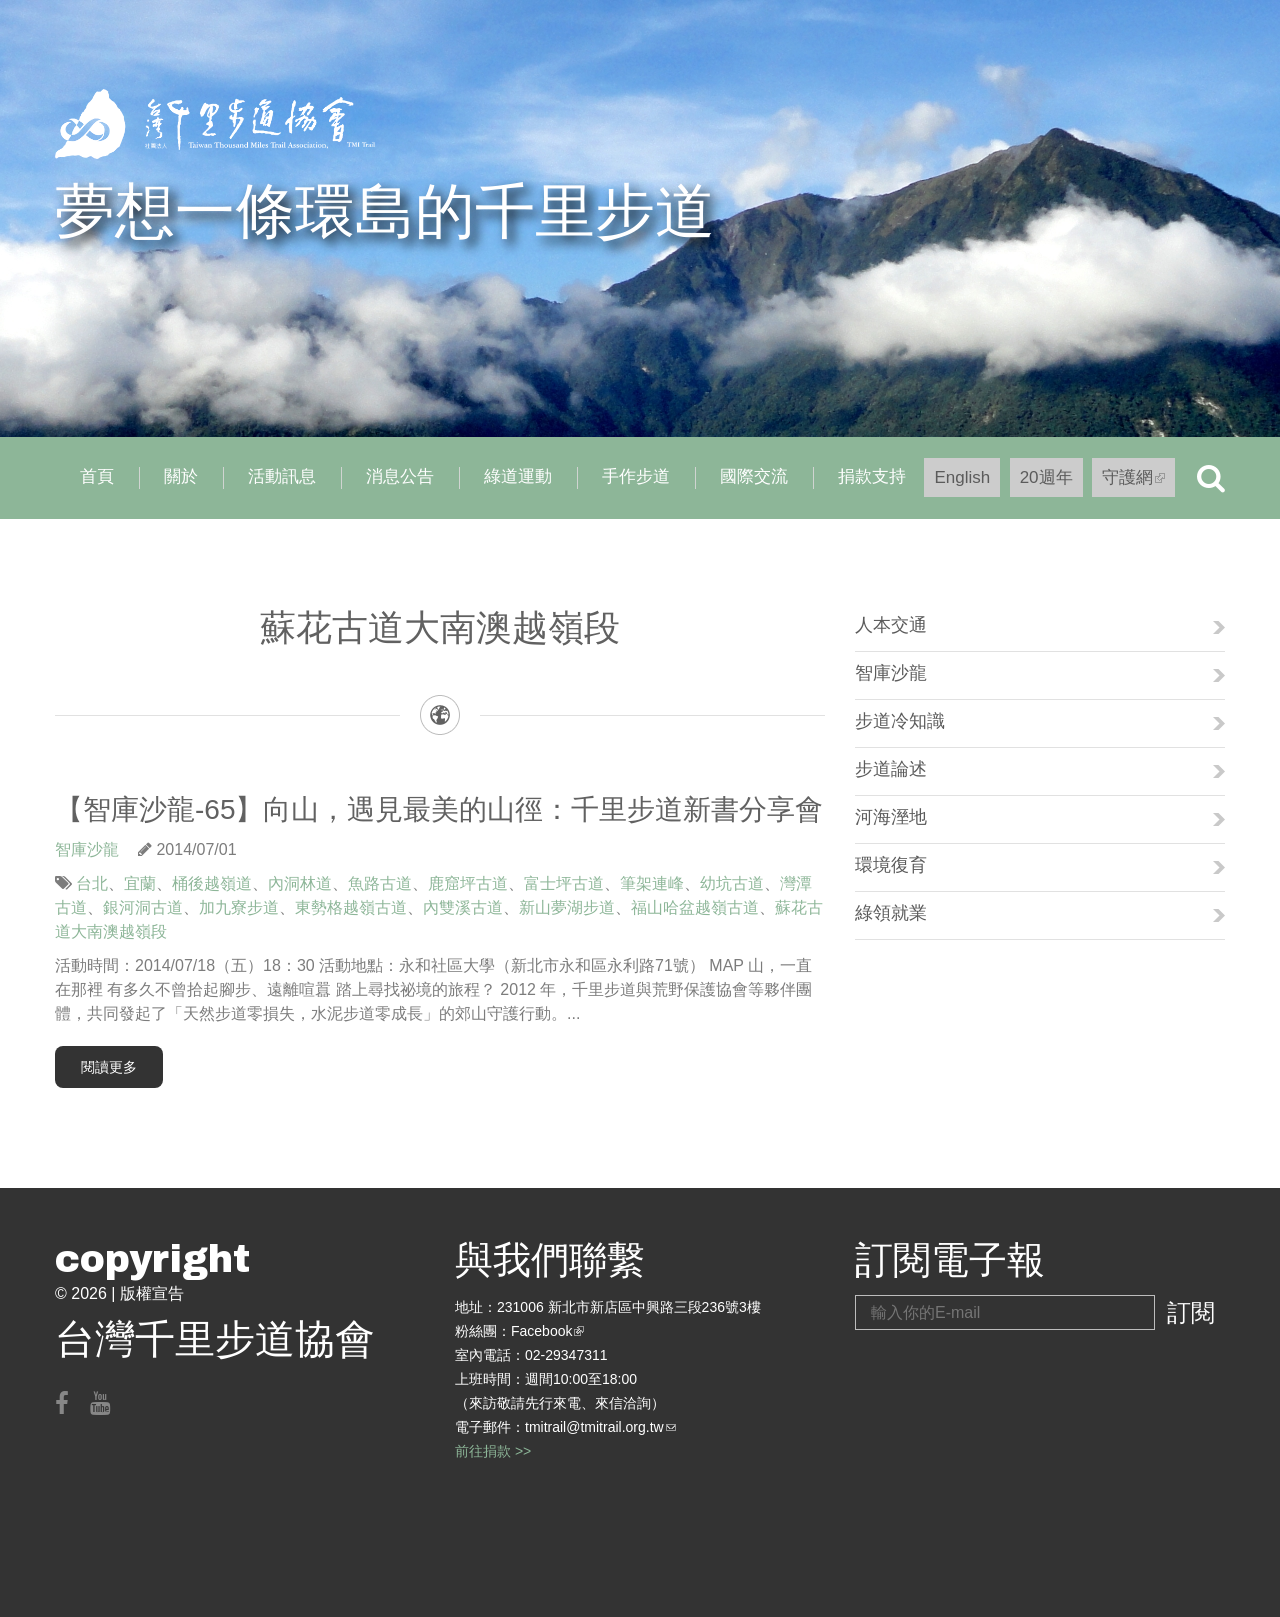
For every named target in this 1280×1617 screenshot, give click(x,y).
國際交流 (754, 476)
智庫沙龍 (87, 849)
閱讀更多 (109, 1067)
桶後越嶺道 (212, 883)
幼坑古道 (732, 883)
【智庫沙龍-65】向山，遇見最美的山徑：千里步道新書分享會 (439, 809)
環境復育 (891, 865)
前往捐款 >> (493, 1451)
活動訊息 (282, 476)
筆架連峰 (652, 883)
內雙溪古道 (463, 907)
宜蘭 (140, 883)
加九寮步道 (239, 907)
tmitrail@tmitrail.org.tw (600, 1427)
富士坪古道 (564, 883)
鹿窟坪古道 (468, 883)
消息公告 (400, 476)
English (962, 477)
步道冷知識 (900, 721)
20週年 (1046, 477)
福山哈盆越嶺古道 (695, 907)
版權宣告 (152, 1293)
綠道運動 (518, 476)
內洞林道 (300, 883)
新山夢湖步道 (567, 907)
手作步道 (636, 476)
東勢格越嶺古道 (351, 907)
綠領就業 (891, 913)
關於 (181, 476)
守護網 (1138, 482)
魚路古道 (380, 883)
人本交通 (891, 625)
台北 (92, 883)
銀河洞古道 (143, 907)
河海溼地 (891, 817)
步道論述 (891, 769)
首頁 (97, 476)
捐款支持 (872, 476)
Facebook (547, 1331)
